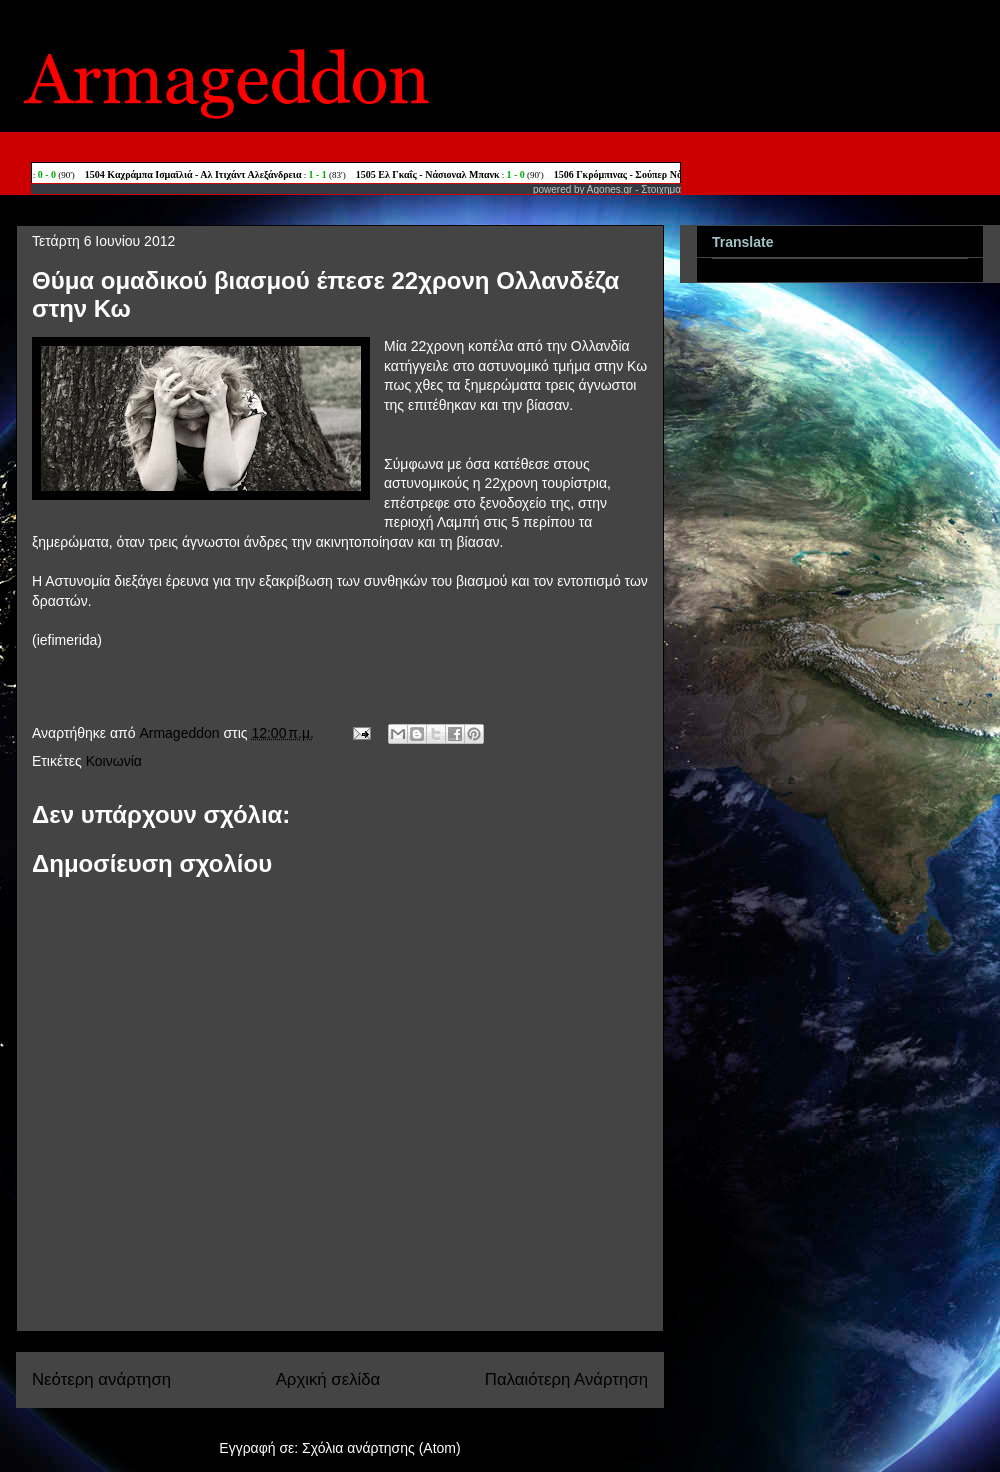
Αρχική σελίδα (328, 1379)
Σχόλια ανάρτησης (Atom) (381, 1448)
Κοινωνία (114, 761)
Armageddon (181, 733)
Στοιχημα (661, 189)
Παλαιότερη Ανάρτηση (566, 1379)
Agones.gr (610, 189)
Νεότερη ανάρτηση (101, 1379)
